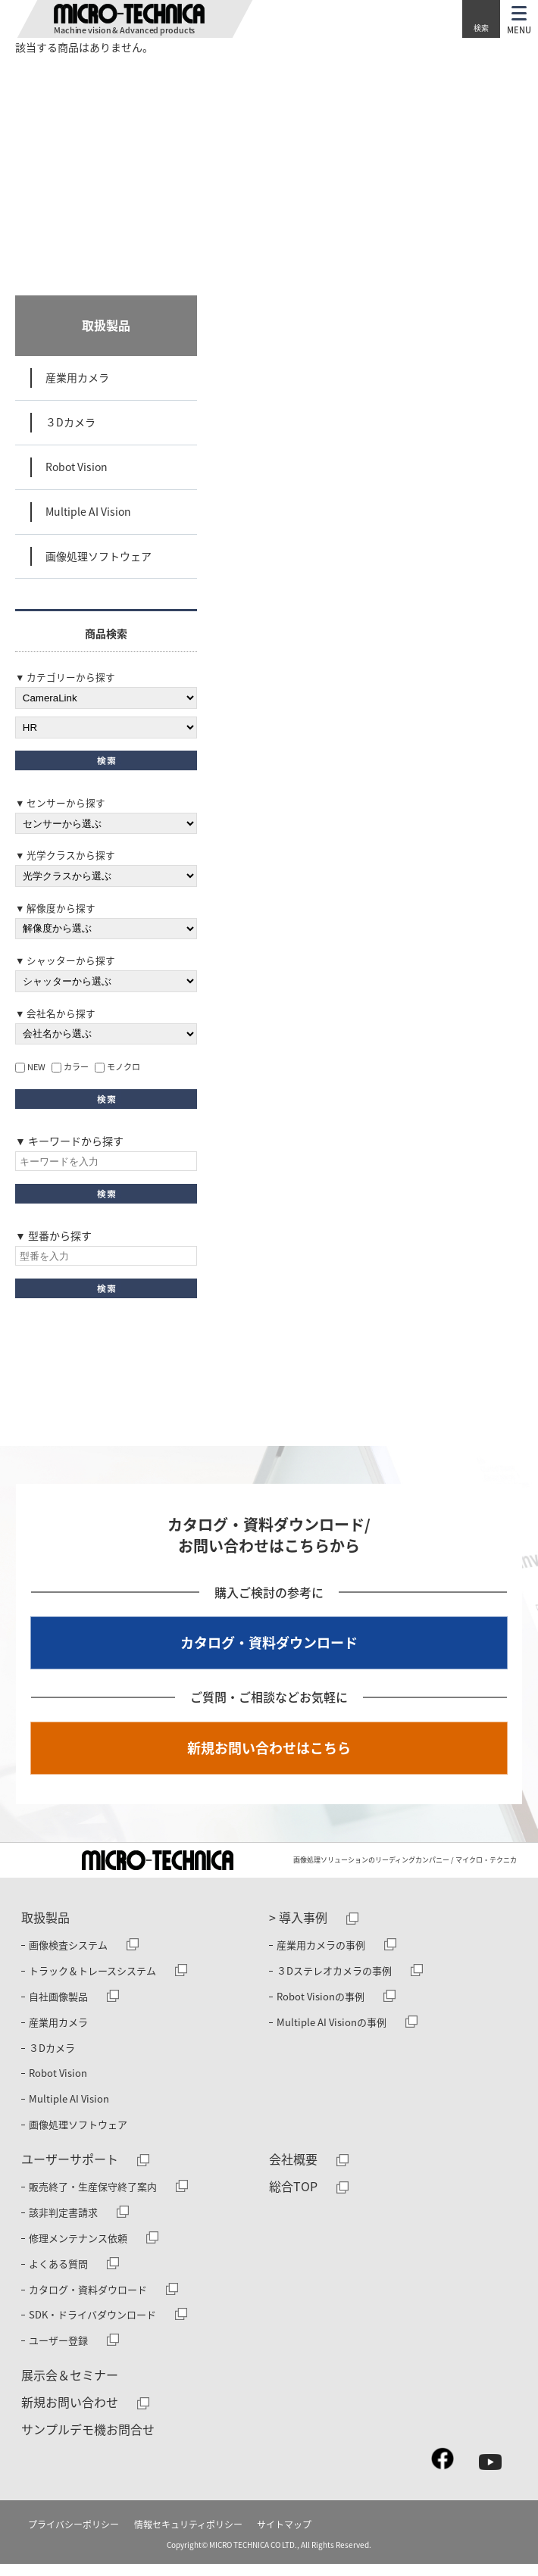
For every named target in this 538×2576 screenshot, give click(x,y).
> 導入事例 (298, 1929)
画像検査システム (68, 1957)
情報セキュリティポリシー (188, 2536)
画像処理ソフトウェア (98, 556)
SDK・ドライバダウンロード (92, 2326)
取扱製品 (106, 325)
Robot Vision (76, 466)
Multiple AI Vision (88, 511)
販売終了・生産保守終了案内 (93, 2198)
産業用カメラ (77, 377)
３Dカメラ (70, 421)
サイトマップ (284, 2536)
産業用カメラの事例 (321, 1957)
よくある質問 (58, 2275)
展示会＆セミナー (69, 2387)
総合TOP (293, 2198)
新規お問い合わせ (69, 2414)
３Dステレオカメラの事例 (334, 1982)
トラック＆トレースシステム (92, 1982)
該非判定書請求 (63, 2224)
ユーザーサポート (69, 2171)
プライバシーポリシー (73, 2536)
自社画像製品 (58, 2008)
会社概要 (293, 2171)
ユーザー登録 (58, 2352)
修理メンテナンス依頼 (78, 2250)
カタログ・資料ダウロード (88, 2301)
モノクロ (117, 1069)
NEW (30, 1069)
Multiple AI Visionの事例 (331, 2034)
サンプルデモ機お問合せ (88, 2441)
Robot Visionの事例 (320, 2008)
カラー (70, 1069)
